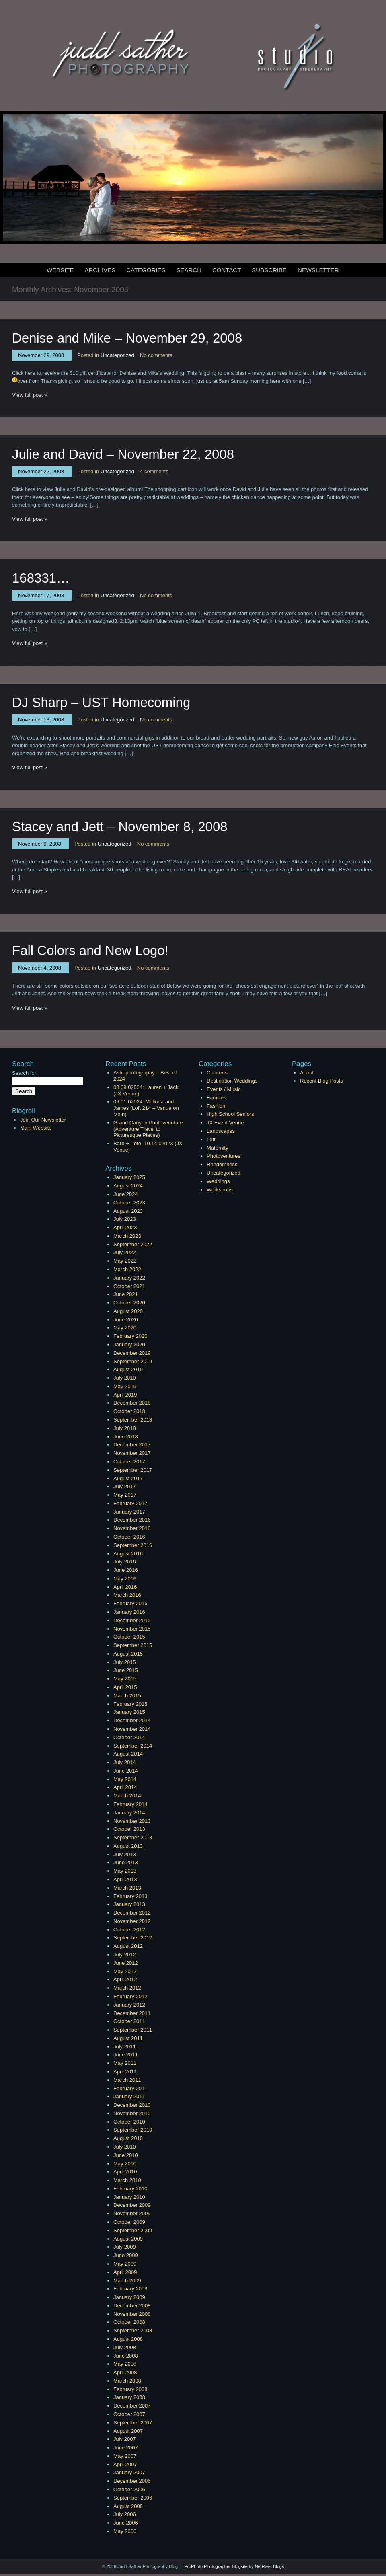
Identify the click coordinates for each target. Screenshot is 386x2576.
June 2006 (125, 2523)
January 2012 (129, 2005)
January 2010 (129, 2197)
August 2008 (128, 2339)
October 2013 (129, 1829)
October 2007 (129, 2414)
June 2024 (125, 1194)
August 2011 (128, 2038)
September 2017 (132, 1470)
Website (60, 270)
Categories (145, 270)
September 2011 (132, 2030)
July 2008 (124, 2347)
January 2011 (129, 2096)
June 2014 (125, 1771)
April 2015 (125, 1687)
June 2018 (125, 1437)
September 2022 (132, 1244)
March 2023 (127, 1236)
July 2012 (124, 1955)
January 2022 (129, 1278)
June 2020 (125, 1320)
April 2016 (125, 1587)
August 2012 (128, 1946)
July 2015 (124, 1662)
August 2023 (128, 1211)
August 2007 (128, 2431)
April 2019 (125, 1395)
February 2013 (130, 1896)
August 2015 (128, 1654)
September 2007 (132, 2423)
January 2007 (129, 2472)
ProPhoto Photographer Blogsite (216, 2566)
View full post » (29, 395)
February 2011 (130, 2088)
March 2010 (127, 2180)
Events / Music (224, 1089)
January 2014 (129, 1813)
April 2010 (125, 2172)
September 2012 (132, 1938)
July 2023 (124, 1219)
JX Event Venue (225, 1123)
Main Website (36, 1128)
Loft (211, 1139)
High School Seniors (230, 1114)
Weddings (218, 1181)
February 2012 (130, 1996)
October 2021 (129, 1286)
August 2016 (128, 1554)
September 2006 (132, 2498)
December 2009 (132, 2205)
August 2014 (128, 1754)
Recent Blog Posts (321, 1081)
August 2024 (128, 1186)
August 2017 (128, 1478)
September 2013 (132, 1837)
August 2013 (128, 1846)
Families (216, 1098)
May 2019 (124, 1386)
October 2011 (129, 2021)
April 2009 (125, 2272)
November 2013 (132, 1821)
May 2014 (124, 1779)
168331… (41, 578)
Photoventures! (224, 1156)
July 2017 (124, 1486)
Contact (226, 270)
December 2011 (132, 2013)
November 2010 (132, 2113)
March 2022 (127, 1269)
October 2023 (129, 1203)
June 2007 (125, 2448)
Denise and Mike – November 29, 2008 (127, 338)
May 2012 (124, 1971)
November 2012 (132, 1921)
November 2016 (132, 1528)
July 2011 (124, 2047)
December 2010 (132, 2105)
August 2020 (128, 1311)
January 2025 (129, 1177)
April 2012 (125, 1979)
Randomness (222, 1164)
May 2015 (124, 1679)
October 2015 (129, 1637)
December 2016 (132, 1520)
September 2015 (132, 1645)
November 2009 (132, 2213)
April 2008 (125, 2372)
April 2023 (125, 1227)
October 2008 (129, 2322)
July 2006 (124, 2514)
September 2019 (132, 1361)
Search (188, 270)
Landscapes (221, 1131)
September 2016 (132, 1545)
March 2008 (127, 2381)
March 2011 (127, 2080)
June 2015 (125, 1670)
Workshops (220, 1190)
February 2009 (130, 2289)
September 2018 (132, 1420)
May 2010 (124, 2164)
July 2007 (124, 2439)
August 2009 (128, 2239)
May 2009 (124, 2264)
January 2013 (129, 1904)
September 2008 (132, 2330)
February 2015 (130, 1704)
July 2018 (124, 1428)
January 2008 (129, 2397)
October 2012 (129, 1930)
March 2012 (127, 1988)
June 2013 (125, 1862)
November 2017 (132, 1453)
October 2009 (129, 2222)
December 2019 (132, 1353)
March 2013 (127, 1888)
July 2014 (124, 1762)
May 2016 (124, 1579)
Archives (100, 270)
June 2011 (125, 2055)
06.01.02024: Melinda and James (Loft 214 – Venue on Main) (146, 1108)
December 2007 (132, 2406)
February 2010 (130, 2189)
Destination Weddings (232, 1081)
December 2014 (132, 1720)
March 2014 (127, 1796)
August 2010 (128, 2138)
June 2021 (125, 1294)
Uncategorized (117, 355)
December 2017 (132, 1445)
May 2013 (124, 1871)
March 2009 (127, 2281)
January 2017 (129, 1512)
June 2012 (125, 1963)
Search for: (25, 1073)
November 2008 (132, 2314)
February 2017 (130, 1503)
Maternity (217, 1148)
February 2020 (130, 1336)
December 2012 (132, 1913)
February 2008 (130, 2389)
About (307, 1073)
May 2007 (124, 2456)
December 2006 (132, 2481)
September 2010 (132, 2130)
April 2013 (125, 1879)
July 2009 (124, 2247)
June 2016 (125, 1570)
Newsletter (318, 270)
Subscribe (269, 270)
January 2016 (129, 1612)
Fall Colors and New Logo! (90, 950)
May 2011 (124, 2063)
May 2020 (124, 1328)
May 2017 (124, 1495)
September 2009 (132, 2230)
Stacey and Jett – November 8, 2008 (120, 826)
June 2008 (125, 2356)
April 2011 (125, 2072)
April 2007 (125, 2464)
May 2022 (124, 1261)
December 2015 (132, 1620)
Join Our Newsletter (43, 1120)
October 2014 (129, 1737)
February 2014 (130, 1804)
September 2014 (132, 1746)
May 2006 (124, 2531)
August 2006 (128, 2506)
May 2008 (124, 2364)
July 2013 (124, 1854)
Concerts (217, 1073)
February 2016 (130, 1603)
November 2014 (132, 1729)
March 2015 (127, 1696)
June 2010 (125, 2155)
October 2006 (129, 2489)
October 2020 (129, 1303)
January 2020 (129, 1344)
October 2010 (129, 2122)
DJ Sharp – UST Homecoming (101, 702)
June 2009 (125, 2255)
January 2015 (129, 1712)
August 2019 (128, 1369)
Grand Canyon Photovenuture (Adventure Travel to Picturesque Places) (148, 1129)
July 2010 (124, 2147)
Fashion (216, 1106)
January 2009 (129, 2297)
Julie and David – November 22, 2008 (123, 454)
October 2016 (129, 1537)
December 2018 (132, 1403)
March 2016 (127, 1595)
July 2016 (124, 1562)
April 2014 (125, 1787)
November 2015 (132, 1629)
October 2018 (129, 1411)
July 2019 (124, 1378)
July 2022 (124, 1252)
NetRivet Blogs (269, 2566)
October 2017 (129, 1462)
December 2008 (132, 2306)
